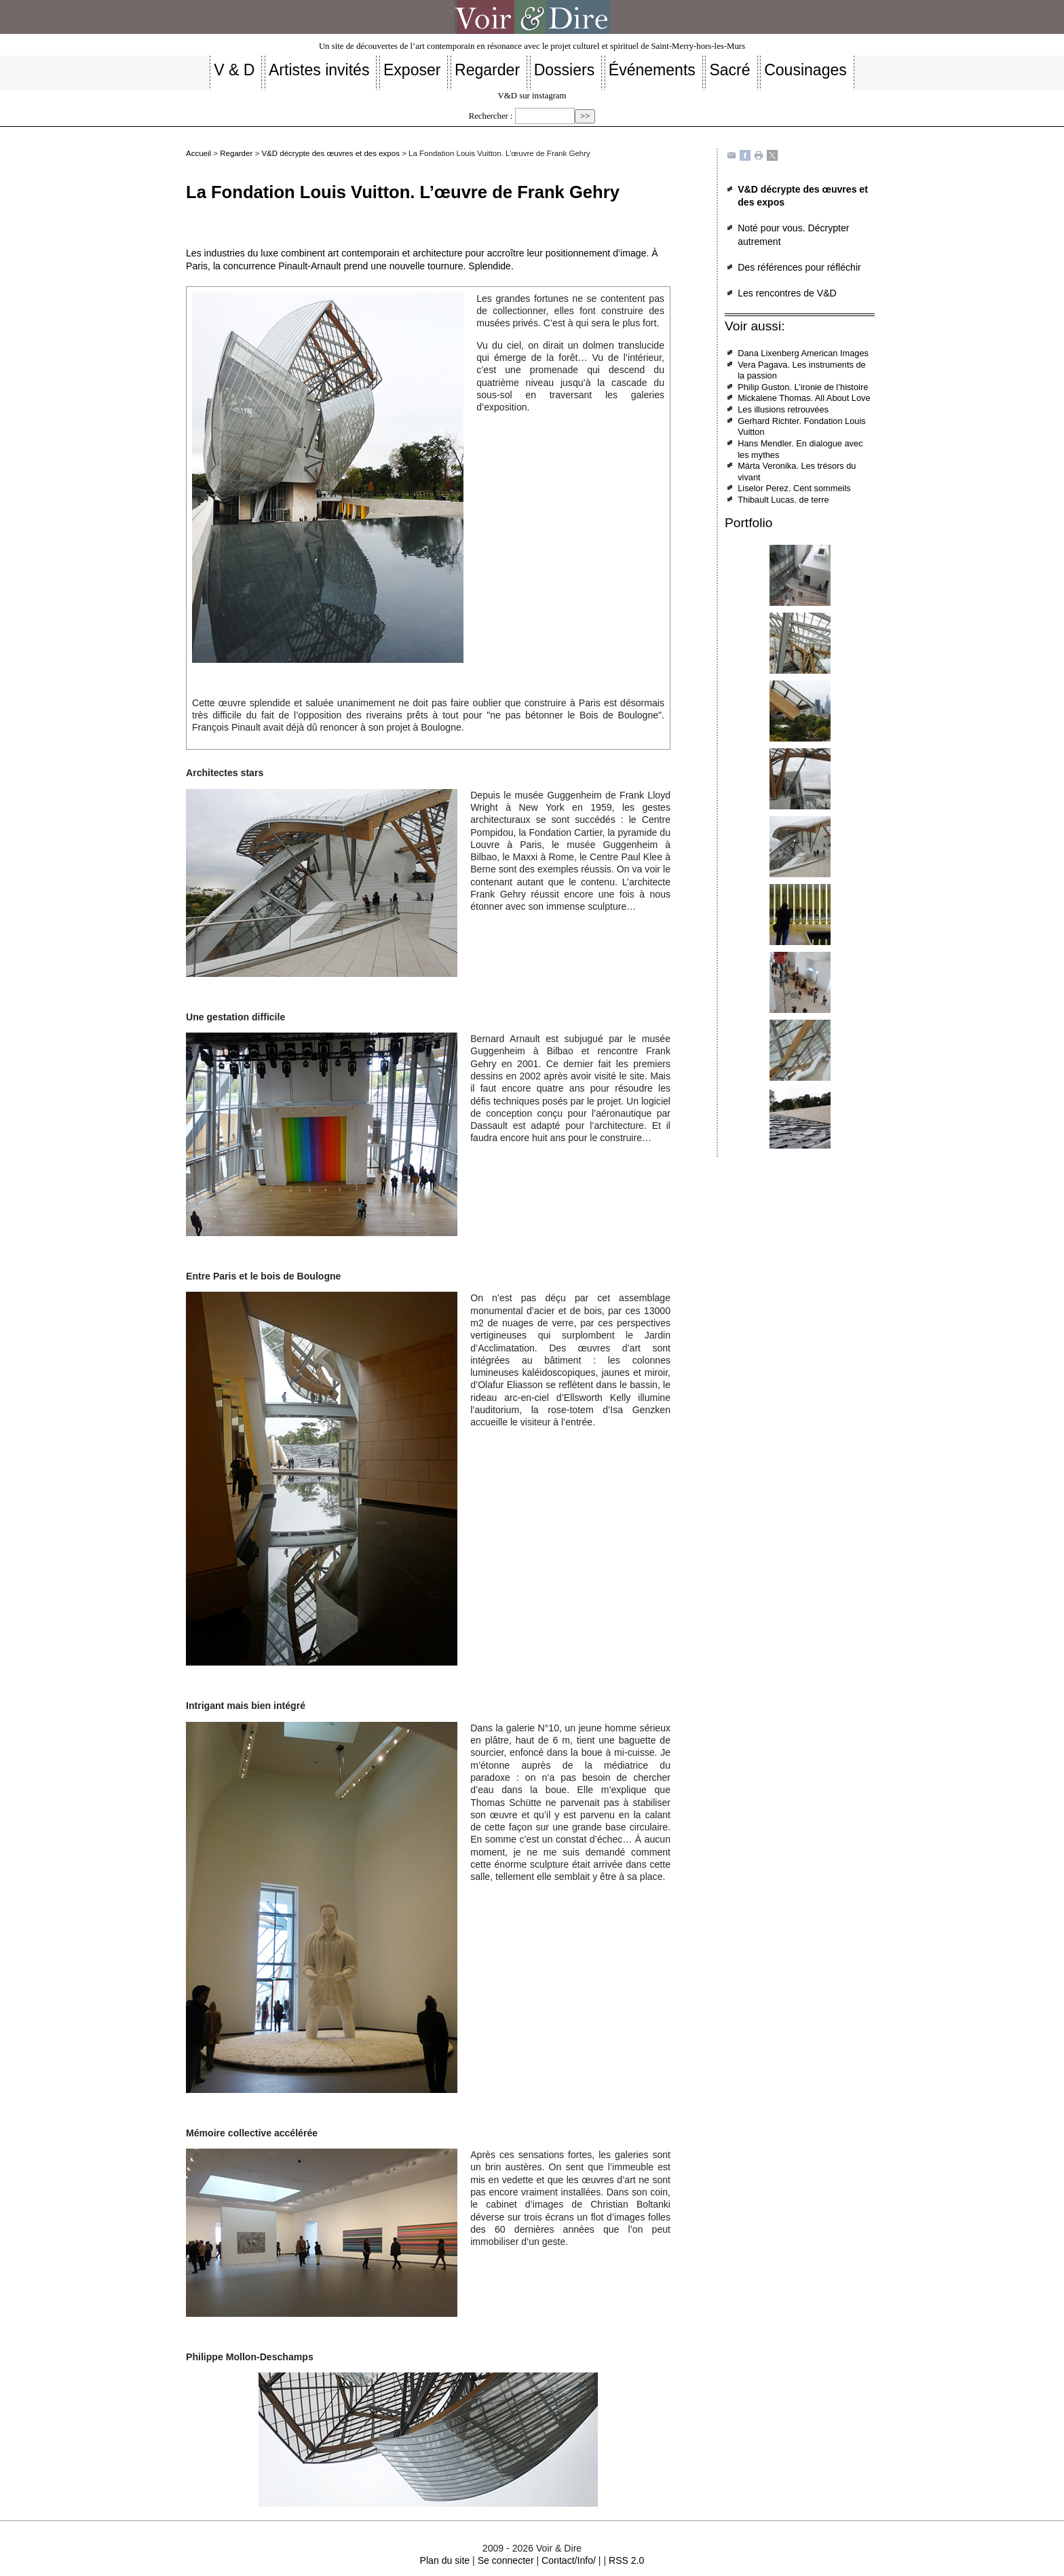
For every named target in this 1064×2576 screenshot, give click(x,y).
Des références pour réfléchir (799, 267)
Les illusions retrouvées (783, 409)
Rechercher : (491, 116)
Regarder (236, 153)
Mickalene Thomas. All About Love (804, 398)
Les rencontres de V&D (787, 293)
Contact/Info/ (569, 2560)
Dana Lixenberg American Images (803, 353)
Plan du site (445, 2560)
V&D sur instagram (532, 95)
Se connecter (506, 2560)
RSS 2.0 (626, 2560)
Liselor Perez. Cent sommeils (794, 488)
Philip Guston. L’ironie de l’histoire (803, 387)
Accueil (198, 153)
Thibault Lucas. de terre (783, 500)
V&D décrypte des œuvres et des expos (330, 153)
